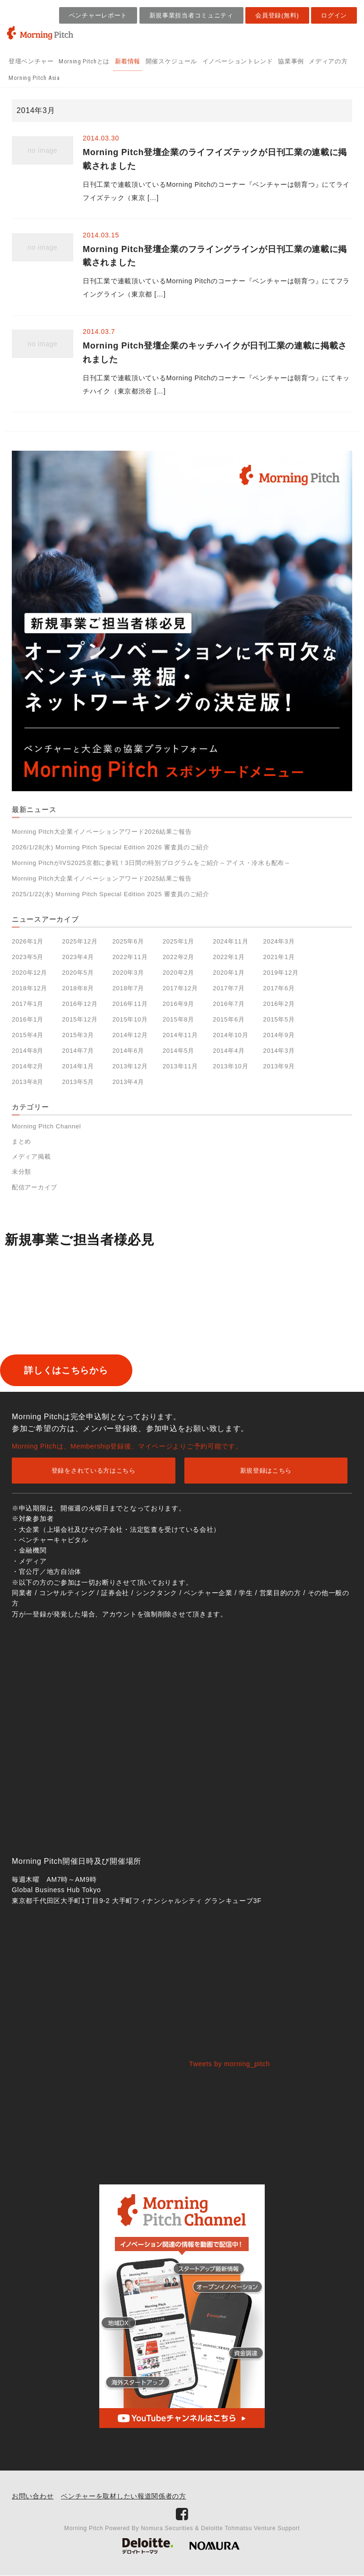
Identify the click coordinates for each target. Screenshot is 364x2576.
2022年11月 (130, 957)
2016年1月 (27, 1019)
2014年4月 (228, 1050)
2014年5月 (178, 1050)
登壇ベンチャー (31, 61)
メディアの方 (328, 61)
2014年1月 (78, 1066)
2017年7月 (228, 988)
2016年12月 (79, 1003)
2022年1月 (228, 957)
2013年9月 (279, 1066)
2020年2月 (178, 972)
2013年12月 (130, 1066)
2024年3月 (279, 941)
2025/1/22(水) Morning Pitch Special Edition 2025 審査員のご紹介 (110, 894)
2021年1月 (279, 957)
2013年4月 (128, 1081)
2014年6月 (128, 1050)
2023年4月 (78, 957)
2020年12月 (29, 972)
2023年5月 (27, 957)
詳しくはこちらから (82, 1370)
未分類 (21, 1171)
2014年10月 (230, 1035)
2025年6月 (128, 941)
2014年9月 (279, 1035)
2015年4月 (27, 1035)
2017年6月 (279, 988)
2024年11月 (230, 941)
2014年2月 (27, 1066)
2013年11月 (180, 1066)
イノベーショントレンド (237, 61)
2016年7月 (228, 1003)
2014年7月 (78, 1050)
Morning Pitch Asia (34, 77)
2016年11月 (130, 1003)
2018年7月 (128, 988)
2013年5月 (78, 1081)
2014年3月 (279, 1050)
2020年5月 (78, 972)
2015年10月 (130, 1019)
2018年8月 (78, 988)
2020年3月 (128, 972)
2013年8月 (27, 1081)
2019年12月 (281, 972)
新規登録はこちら (266, 1471)
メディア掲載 (31, 1156)
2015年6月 (228, 1019)
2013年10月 (230, 1066)
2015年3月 (78, 1035)
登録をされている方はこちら (94, 1471)
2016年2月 (279, 1003)
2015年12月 (79, 1019)
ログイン (334, 15)
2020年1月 (228, 972)
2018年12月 (29, 988)
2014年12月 (130, 1035)
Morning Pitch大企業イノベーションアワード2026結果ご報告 (102, 831)
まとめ (21, 1141)
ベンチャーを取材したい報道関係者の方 (123, 2496)
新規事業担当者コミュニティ (191, 15)
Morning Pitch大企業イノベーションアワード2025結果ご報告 (102, 878)
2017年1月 (27, 1003)
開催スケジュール (171, 61)
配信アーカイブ (34, 1187)
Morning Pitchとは (84, 61)
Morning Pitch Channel (46, 1126)
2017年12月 (180, 988)
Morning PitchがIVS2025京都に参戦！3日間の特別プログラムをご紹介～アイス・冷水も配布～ (151, 862)
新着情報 (128, 61)
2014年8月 (27, 1050)
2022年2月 (178, 957)
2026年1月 (27, 941)
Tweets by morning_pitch (229, 2064)
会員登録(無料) (277, 15)
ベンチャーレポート (98, 15)
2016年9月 (178, 1003)
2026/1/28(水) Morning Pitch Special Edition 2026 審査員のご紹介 (110, 847)
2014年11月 (180, 1035)
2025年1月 (178, 941)
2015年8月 (178, 1019)
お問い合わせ (32, 2496)
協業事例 (291, 61)
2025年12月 (79, 941)
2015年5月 (279, 1019)
